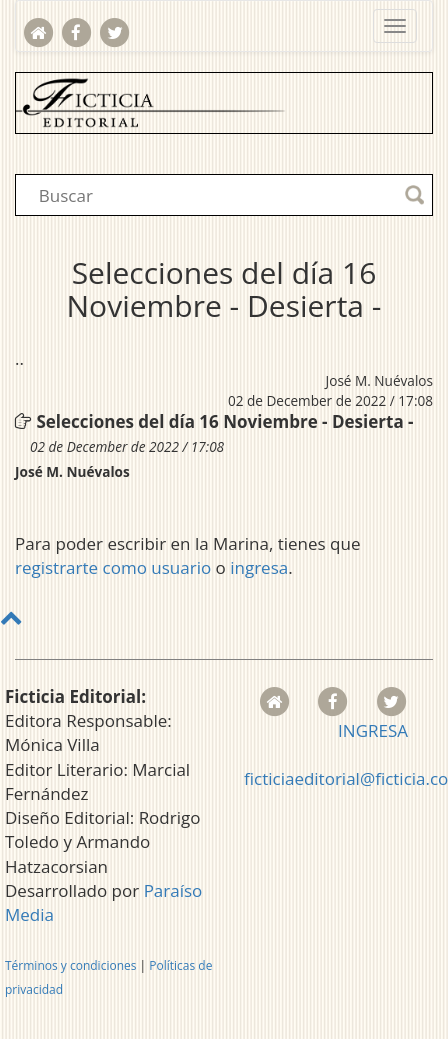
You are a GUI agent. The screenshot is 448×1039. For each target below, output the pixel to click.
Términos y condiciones (70, 965)
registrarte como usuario (113, 567)
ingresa (259, 567)
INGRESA (373, 730)
